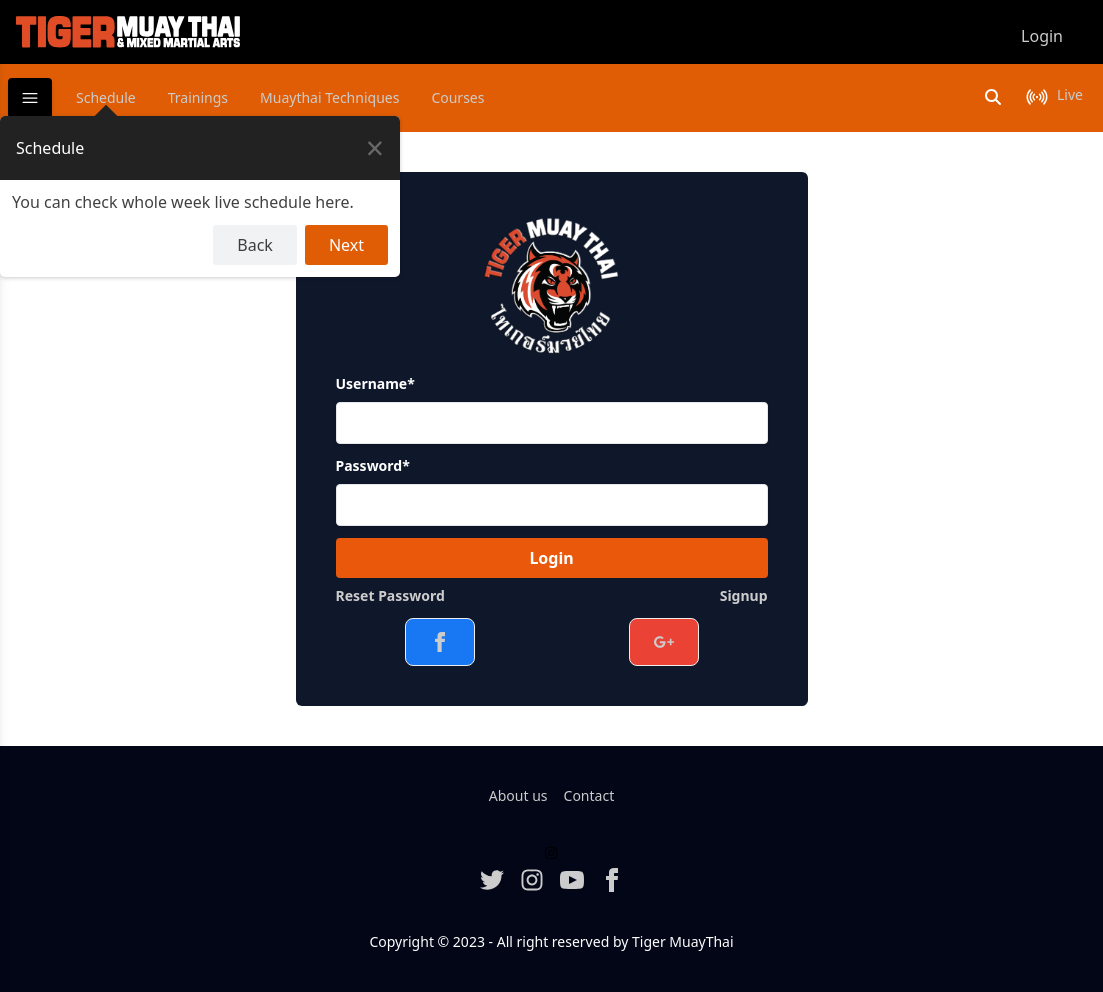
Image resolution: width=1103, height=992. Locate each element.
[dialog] (200, 196)
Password (373, 465)
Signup (744, 595)
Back (255, 245)
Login (551, 558)
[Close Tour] (375, 148)
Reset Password (390, 595)
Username (375, 383)
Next (346, 245)
